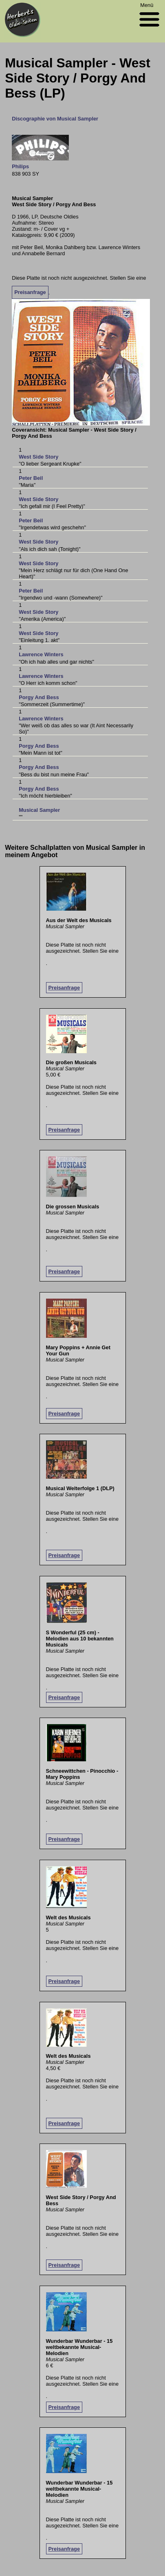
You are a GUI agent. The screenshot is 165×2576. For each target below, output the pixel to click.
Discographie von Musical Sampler (55, 119)
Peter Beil (31, 478)
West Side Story (38, 457)
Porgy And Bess (39, 697)
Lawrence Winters (41, 654)
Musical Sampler (39, 810)
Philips (20, 166)
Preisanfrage (30, 292)
